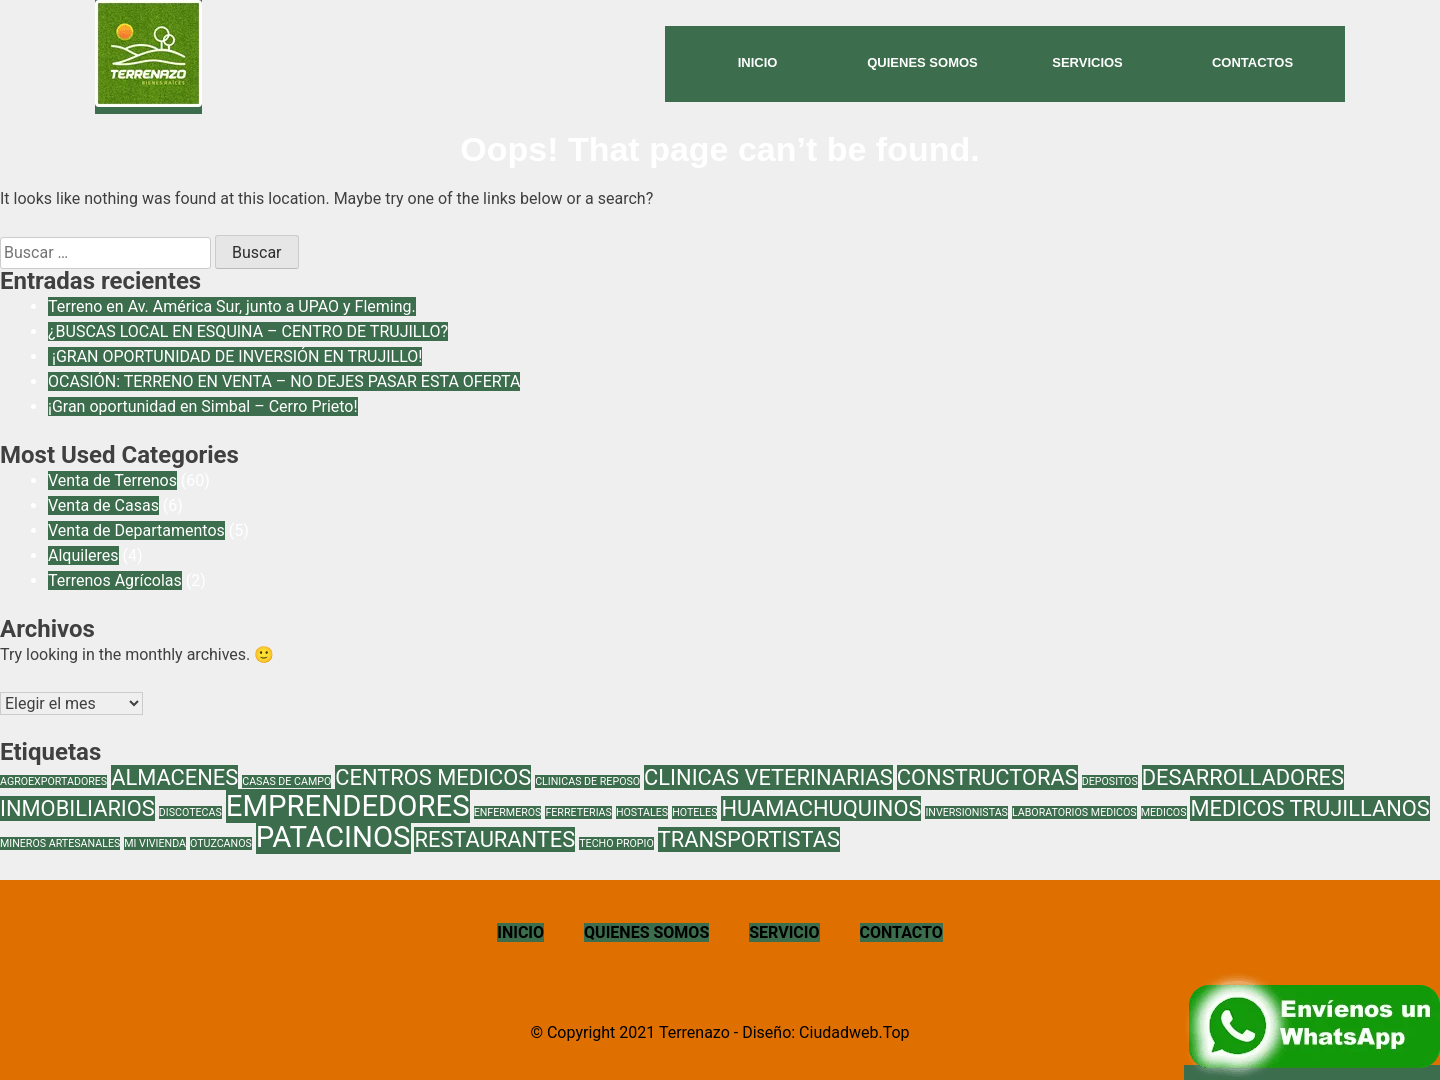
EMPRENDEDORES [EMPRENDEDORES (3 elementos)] (348, 806)
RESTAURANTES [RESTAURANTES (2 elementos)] (494, 839)
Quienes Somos (922, 62)
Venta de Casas (103, 505)
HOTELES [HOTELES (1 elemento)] (694, 812)
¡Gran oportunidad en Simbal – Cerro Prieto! (203, 406)
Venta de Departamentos (136, 530)
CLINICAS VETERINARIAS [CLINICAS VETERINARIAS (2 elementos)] (768, 777)
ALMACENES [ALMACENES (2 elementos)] (174, 777)
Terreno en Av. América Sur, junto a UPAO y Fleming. (232, 306)
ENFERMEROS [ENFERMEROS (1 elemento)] (508, 812)
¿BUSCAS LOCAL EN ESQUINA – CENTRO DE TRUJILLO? (248, 331)
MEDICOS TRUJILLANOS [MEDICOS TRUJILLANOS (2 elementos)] (1309, 808)
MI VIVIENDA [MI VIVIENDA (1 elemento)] (155, 843)
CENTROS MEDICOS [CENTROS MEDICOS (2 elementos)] (433, 777)
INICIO (520, 932)
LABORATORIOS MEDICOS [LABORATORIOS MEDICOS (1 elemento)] (1074, 812)
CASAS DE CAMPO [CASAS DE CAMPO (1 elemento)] (286, 781)
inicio (758, 62)
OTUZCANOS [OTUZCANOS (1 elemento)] (221, 843)
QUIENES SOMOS (646, 932)
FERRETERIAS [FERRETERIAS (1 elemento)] (578, 812)
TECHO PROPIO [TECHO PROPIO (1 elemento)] (616, 843)
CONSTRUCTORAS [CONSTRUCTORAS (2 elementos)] (987, 777)
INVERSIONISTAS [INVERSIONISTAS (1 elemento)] (966, 812)
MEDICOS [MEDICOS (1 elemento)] (1164, 812)
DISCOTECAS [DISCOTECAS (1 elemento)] (190, 812)
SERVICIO (784, 932)
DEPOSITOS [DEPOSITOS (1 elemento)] (1110, 781)
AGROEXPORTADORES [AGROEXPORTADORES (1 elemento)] (53, 781)
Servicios (1087, 62)
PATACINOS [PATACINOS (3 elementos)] (333, 837)
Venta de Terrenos (112, 480)
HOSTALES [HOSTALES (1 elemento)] (642, 812)
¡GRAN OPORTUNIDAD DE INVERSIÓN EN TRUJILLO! (235, 356)
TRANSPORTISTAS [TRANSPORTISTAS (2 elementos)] (749, 839)
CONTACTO (901, 932)
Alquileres (83, 555)
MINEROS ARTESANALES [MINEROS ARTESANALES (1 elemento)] (60, 843)
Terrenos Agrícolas (115, 580)
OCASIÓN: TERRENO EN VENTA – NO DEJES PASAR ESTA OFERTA (284, 381)
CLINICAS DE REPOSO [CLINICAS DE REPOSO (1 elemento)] (587, 781)
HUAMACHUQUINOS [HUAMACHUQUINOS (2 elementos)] (821, 808)
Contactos (1252, 62)
